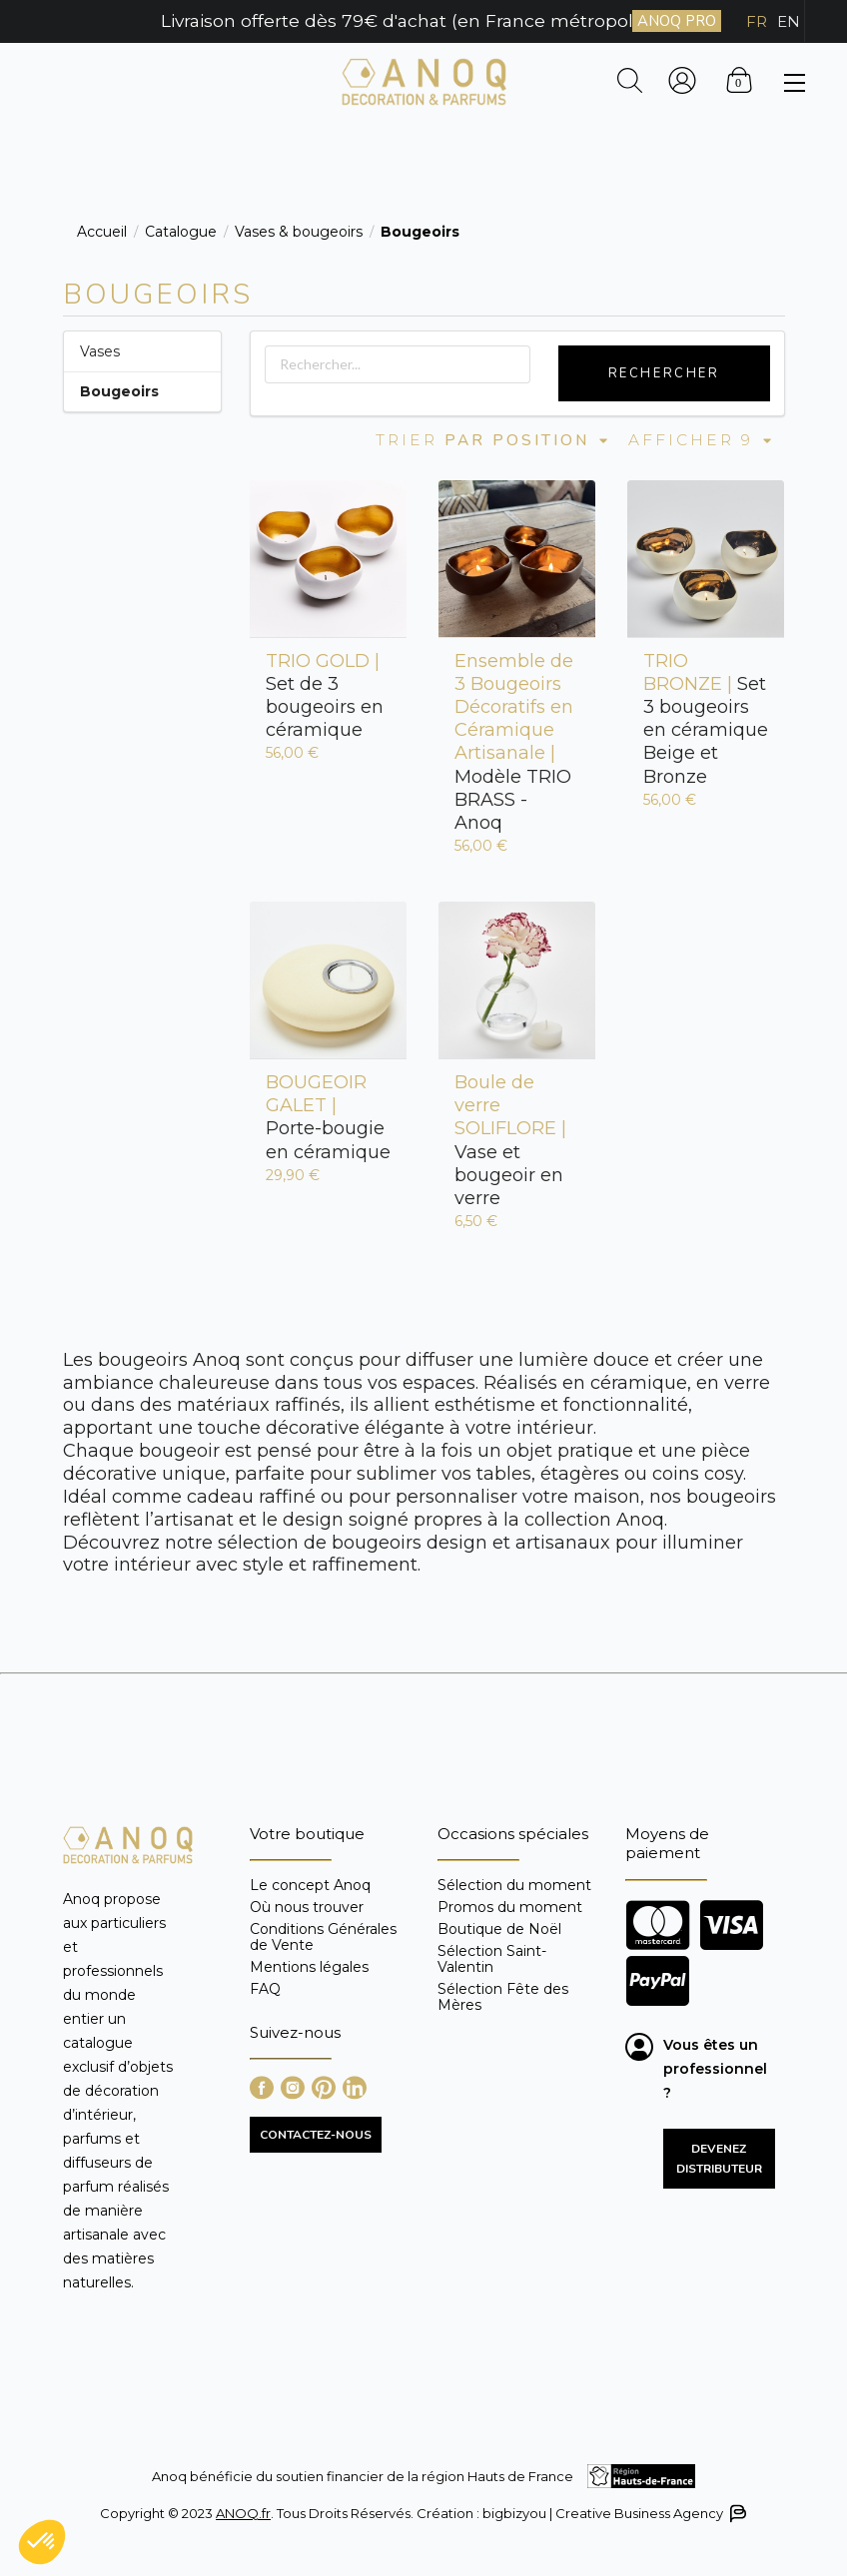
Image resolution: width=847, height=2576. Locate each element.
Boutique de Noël (499, 1929)
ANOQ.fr (243, 2513)
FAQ (265, 1988)
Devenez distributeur (719, 2159)
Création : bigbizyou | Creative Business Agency (580, 2513)
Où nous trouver (307, 1907)
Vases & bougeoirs (299, 232)
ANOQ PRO (676, 21)
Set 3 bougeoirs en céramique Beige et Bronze (705, 719)
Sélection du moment (514, 1885)
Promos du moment (509, 1907)
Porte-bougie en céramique (328, 1116)
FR (756, 21)
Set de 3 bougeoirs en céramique (325, 695)
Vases (100, 351)
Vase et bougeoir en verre (510, 1140)
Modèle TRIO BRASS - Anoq (513, 742)
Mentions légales (309, 1967)
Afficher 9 (701, 439)
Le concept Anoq (310, 1885)
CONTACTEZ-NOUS (316, 2135)
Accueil (102, 232)
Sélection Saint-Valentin (491, 1959)
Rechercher (664, 373)
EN (788, 21)
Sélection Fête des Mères (502, 1996)
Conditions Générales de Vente (323, 1937)
